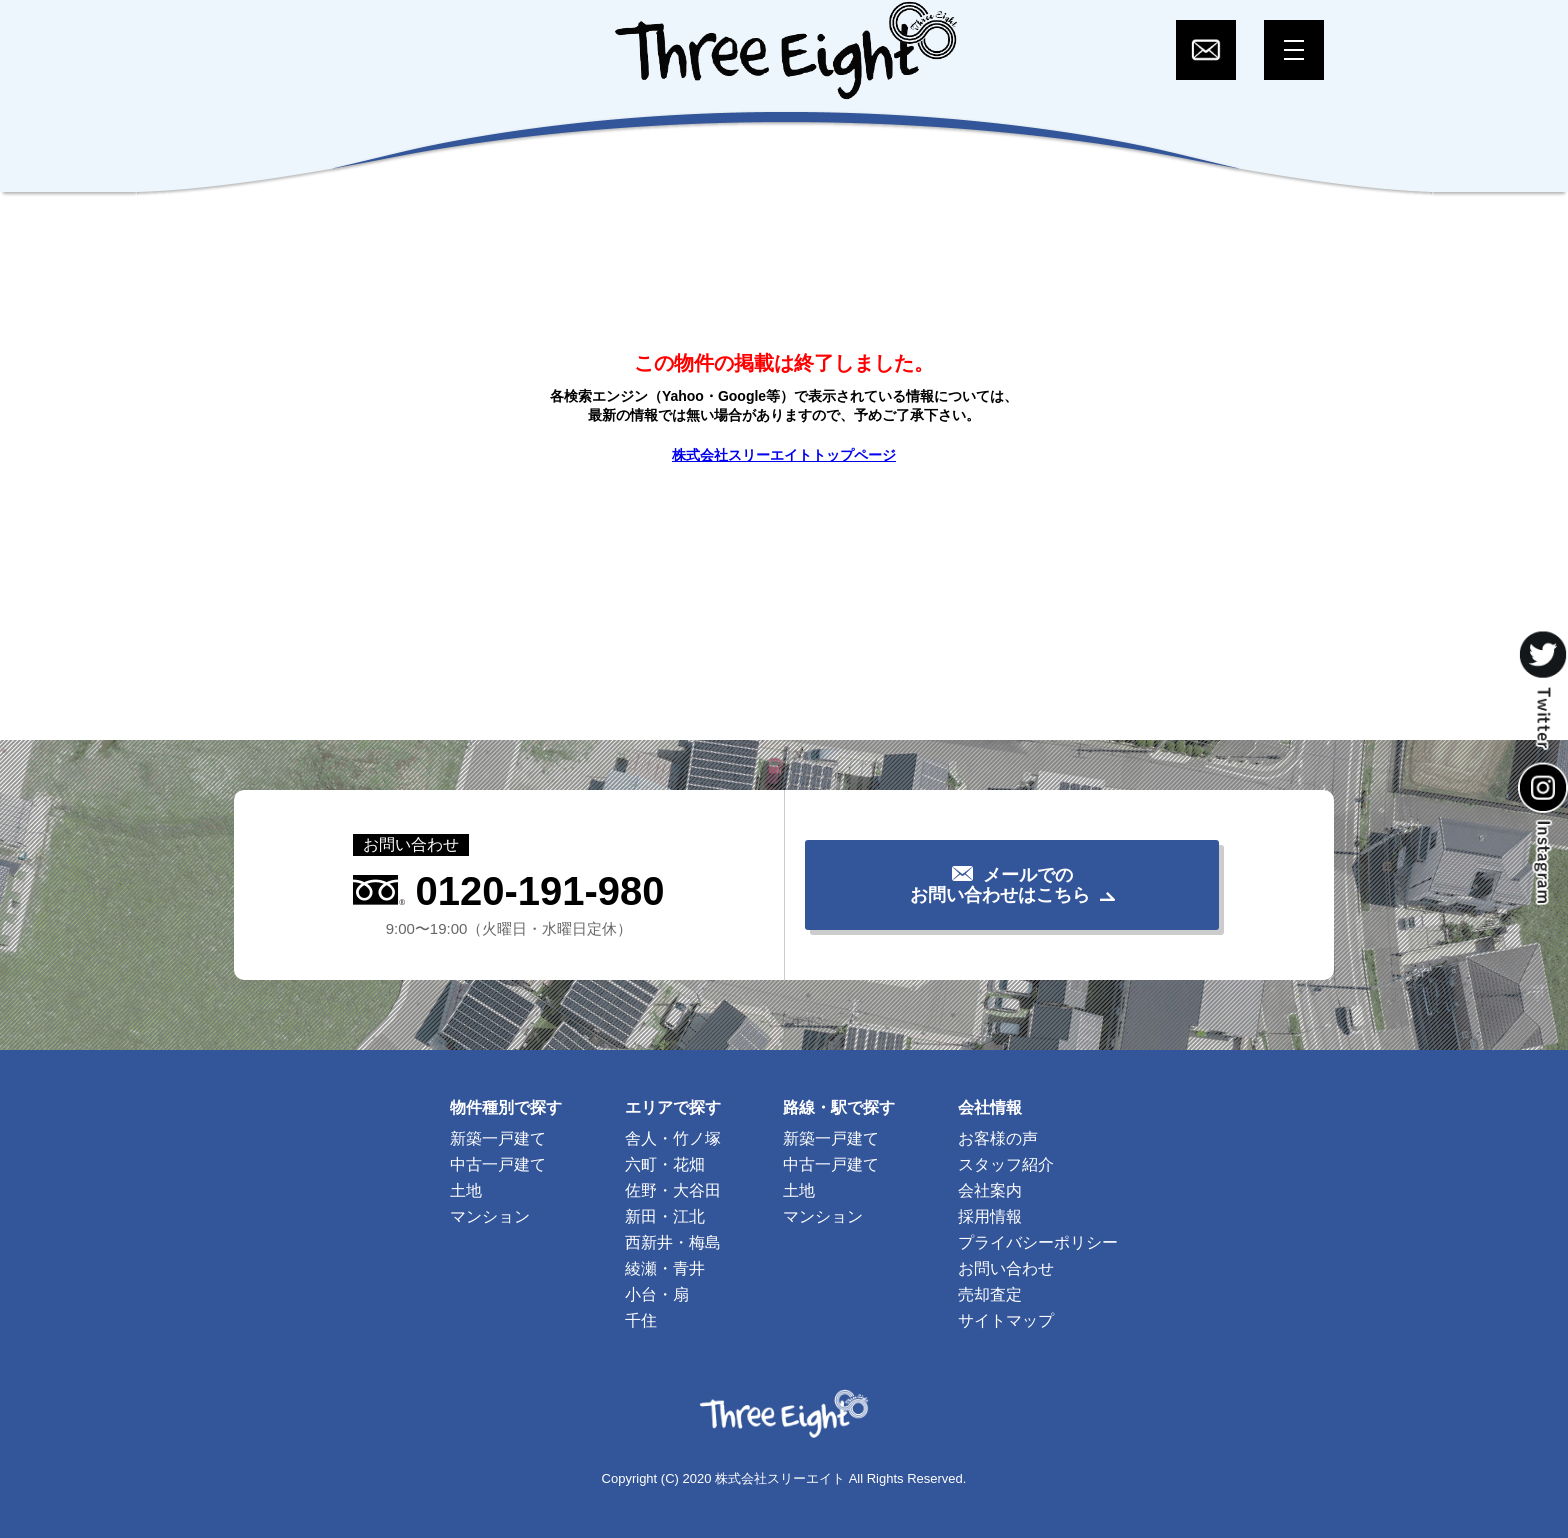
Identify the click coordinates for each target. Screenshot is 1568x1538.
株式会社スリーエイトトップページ (784, 455)
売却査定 (990, 1294)
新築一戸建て (498, 1138)
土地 (466, 1190)
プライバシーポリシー (1038, 1242)
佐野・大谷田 (673, 1190)
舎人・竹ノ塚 (673, 1138)
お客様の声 (998, 1138)
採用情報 (990, 1216)
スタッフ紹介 (1006, 1164)
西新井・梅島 (673, 1242)
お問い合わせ (1006, 1268)
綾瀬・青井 (665, 1268)
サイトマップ (1006, 1320)
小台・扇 (657, 1294)
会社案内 (990, 1190)
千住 (641, 1320)
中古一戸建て (498, 1164)
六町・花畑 (665, 1164)
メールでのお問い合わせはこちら (1000, 885)
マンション (490, 1216)
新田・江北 (665, 1216)
